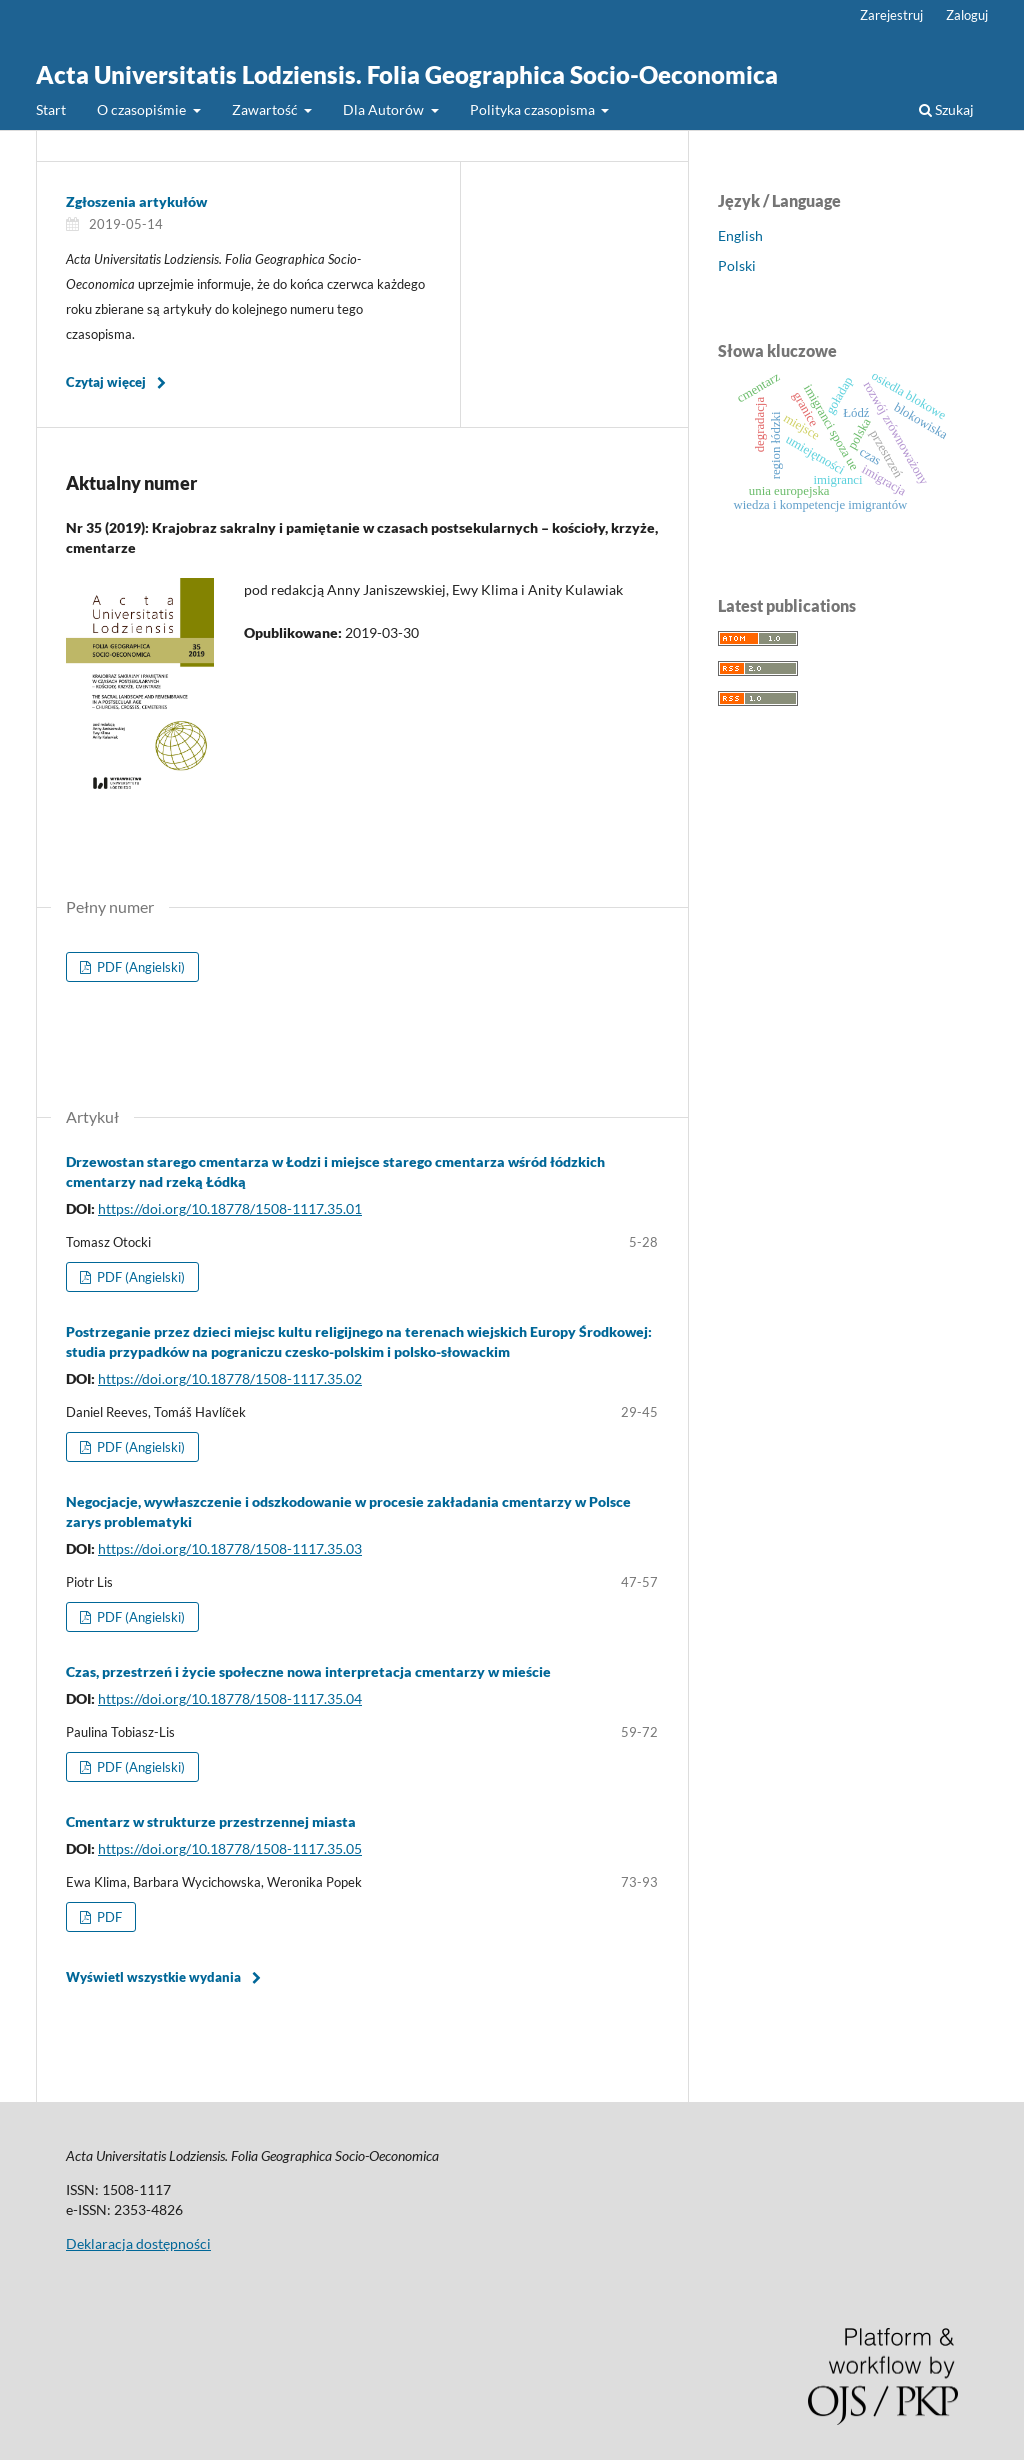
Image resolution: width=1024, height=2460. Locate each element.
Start (51, 109)
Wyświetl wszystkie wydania (153, 1977)
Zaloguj (967, 15)
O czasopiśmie (143, 109)
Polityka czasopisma (534, 109)
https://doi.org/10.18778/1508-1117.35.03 (230, 1548)
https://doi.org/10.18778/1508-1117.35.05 (230, 1848)
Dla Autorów (385, 109)
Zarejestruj (891, 15)
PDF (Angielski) (139, 967)
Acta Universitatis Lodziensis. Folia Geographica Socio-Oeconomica (407, 74)
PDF (108, 1917)
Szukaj (946, 109)
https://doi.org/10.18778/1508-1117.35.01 (230, 1208)
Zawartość (266, 109)
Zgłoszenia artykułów (136, 201)
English (740, 235)
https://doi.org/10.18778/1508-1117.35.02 (230, 1378)
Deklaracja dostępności (138, 2243)
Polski (737, 265)
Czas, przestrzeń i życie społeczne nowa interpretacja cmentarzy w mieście (308, 1671)
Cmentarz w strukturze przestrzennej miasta (211, 1821)
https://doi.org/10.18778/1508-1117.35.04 (230, 1698)
